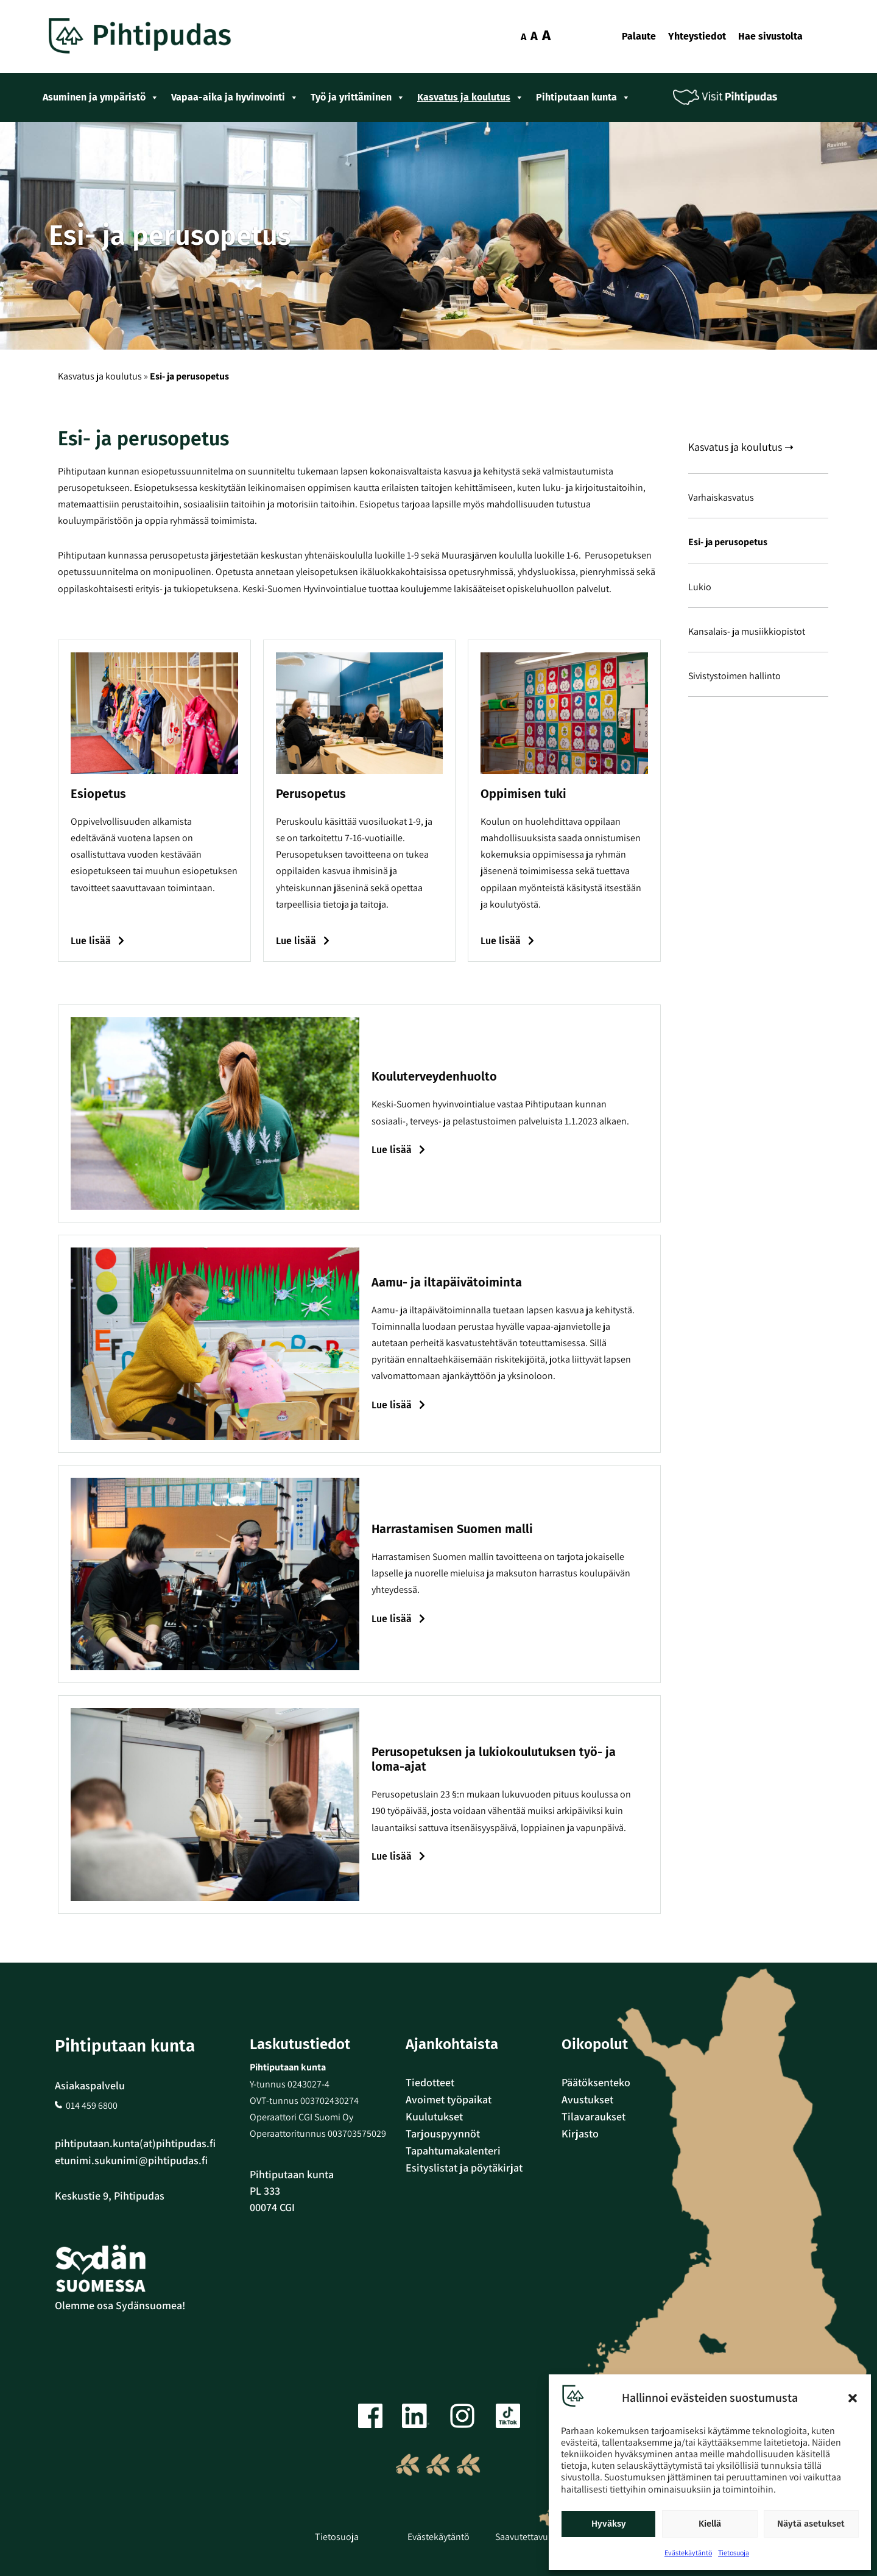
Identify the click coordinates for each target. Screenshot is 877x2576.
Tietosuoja (733, 2552)
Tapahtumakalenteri (453, 2151)
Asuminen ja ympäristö (101, 97)
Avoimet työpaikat (448, 2099)
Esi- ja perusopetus (727, 541)
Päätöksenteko (596, 2082)
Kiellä (710, 2523)
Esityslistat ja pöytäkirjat (464, 2168)
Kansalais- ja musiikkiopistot (746, 631)
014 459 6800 (92, 2105)
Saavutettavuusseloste (541, 2536)
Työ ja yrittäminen (358, 97)
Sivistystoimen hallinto (734, 675)
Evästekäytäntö (688, 2552)
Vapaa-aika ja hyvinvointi (234, 97)
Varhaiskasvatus (721, 497)
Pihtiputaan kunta (583, 97)
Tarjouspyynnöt (443, 2133)
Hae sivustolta (770, 36)
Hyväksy (608, 2523)
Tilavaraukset (593, 2116)
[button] (853, 2398)
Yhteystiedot (697, 36)
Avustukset (587, 2099)
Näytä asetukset (811, 2523)
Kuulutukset (434, 2116)
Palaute (639, 36)
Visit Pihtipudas (734, 97)
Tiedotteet (430, 2082)
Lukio (699, 586)
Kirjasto (580, 2133)
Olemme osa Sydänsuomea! (120, 2305)
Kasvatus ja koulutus (470, 97)
